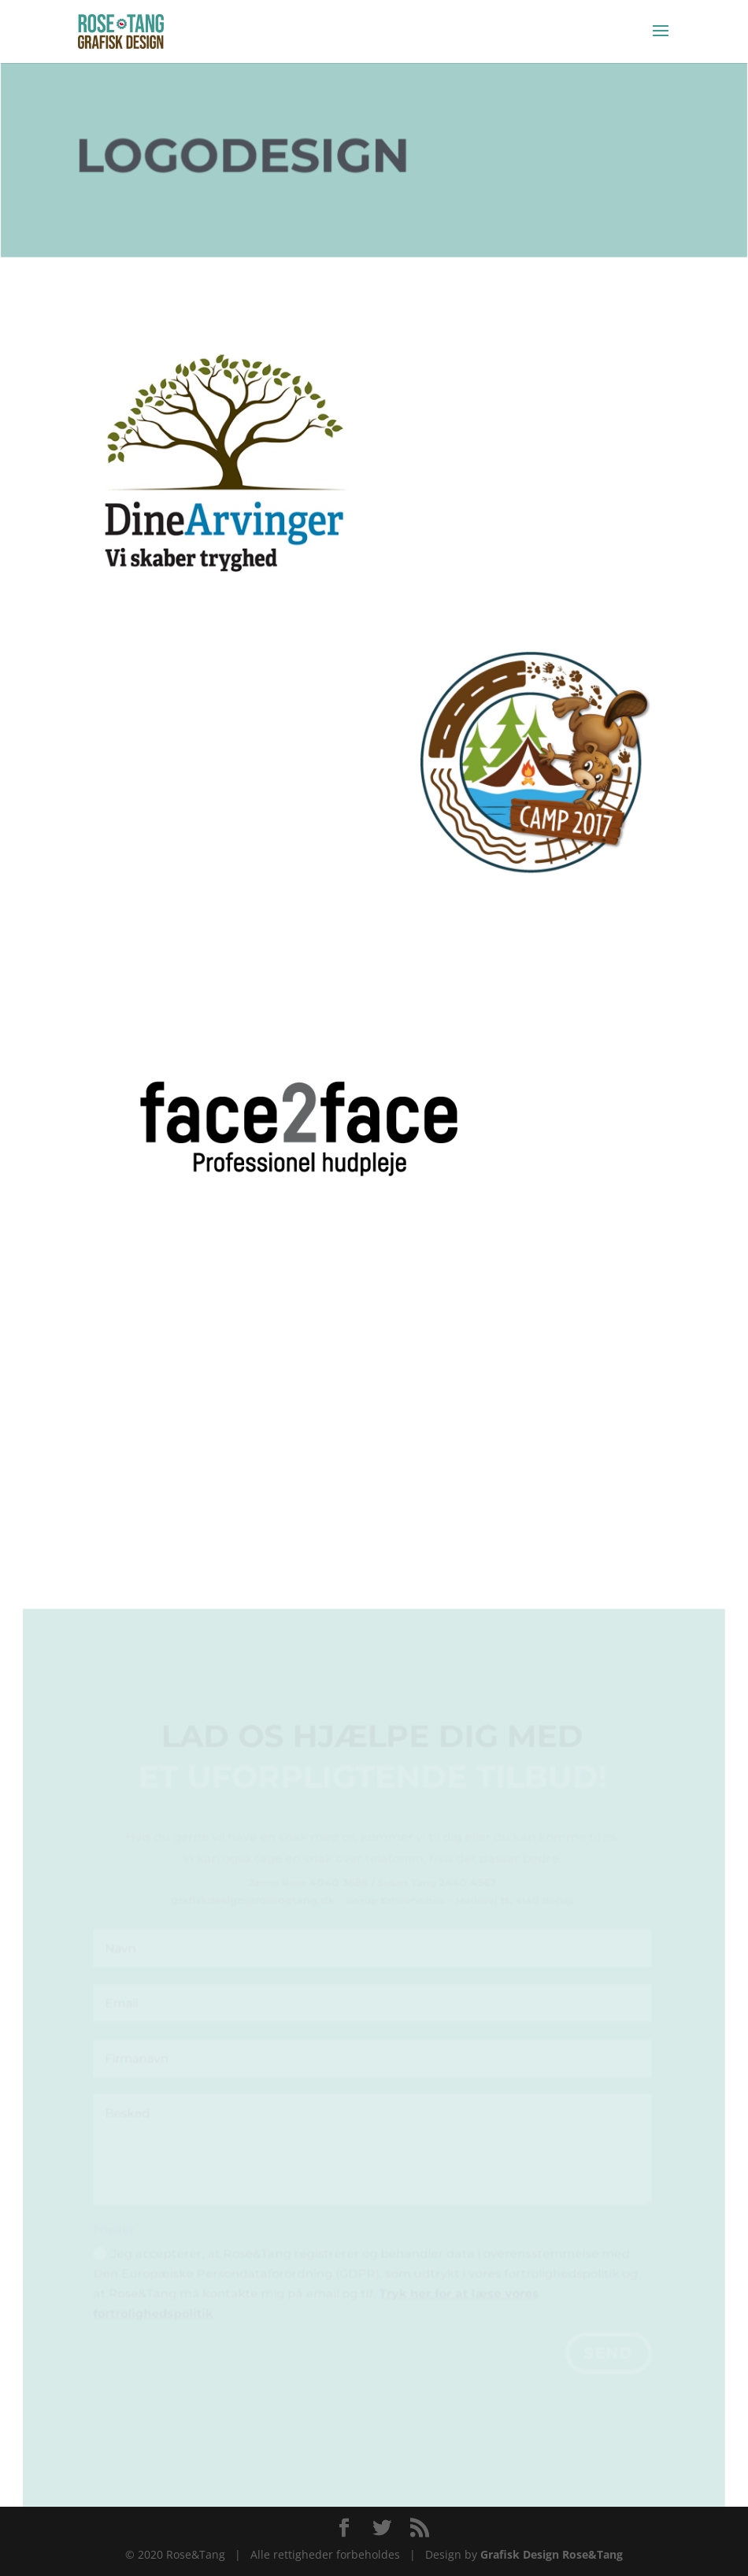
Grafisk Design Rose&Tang (551, 2554)
